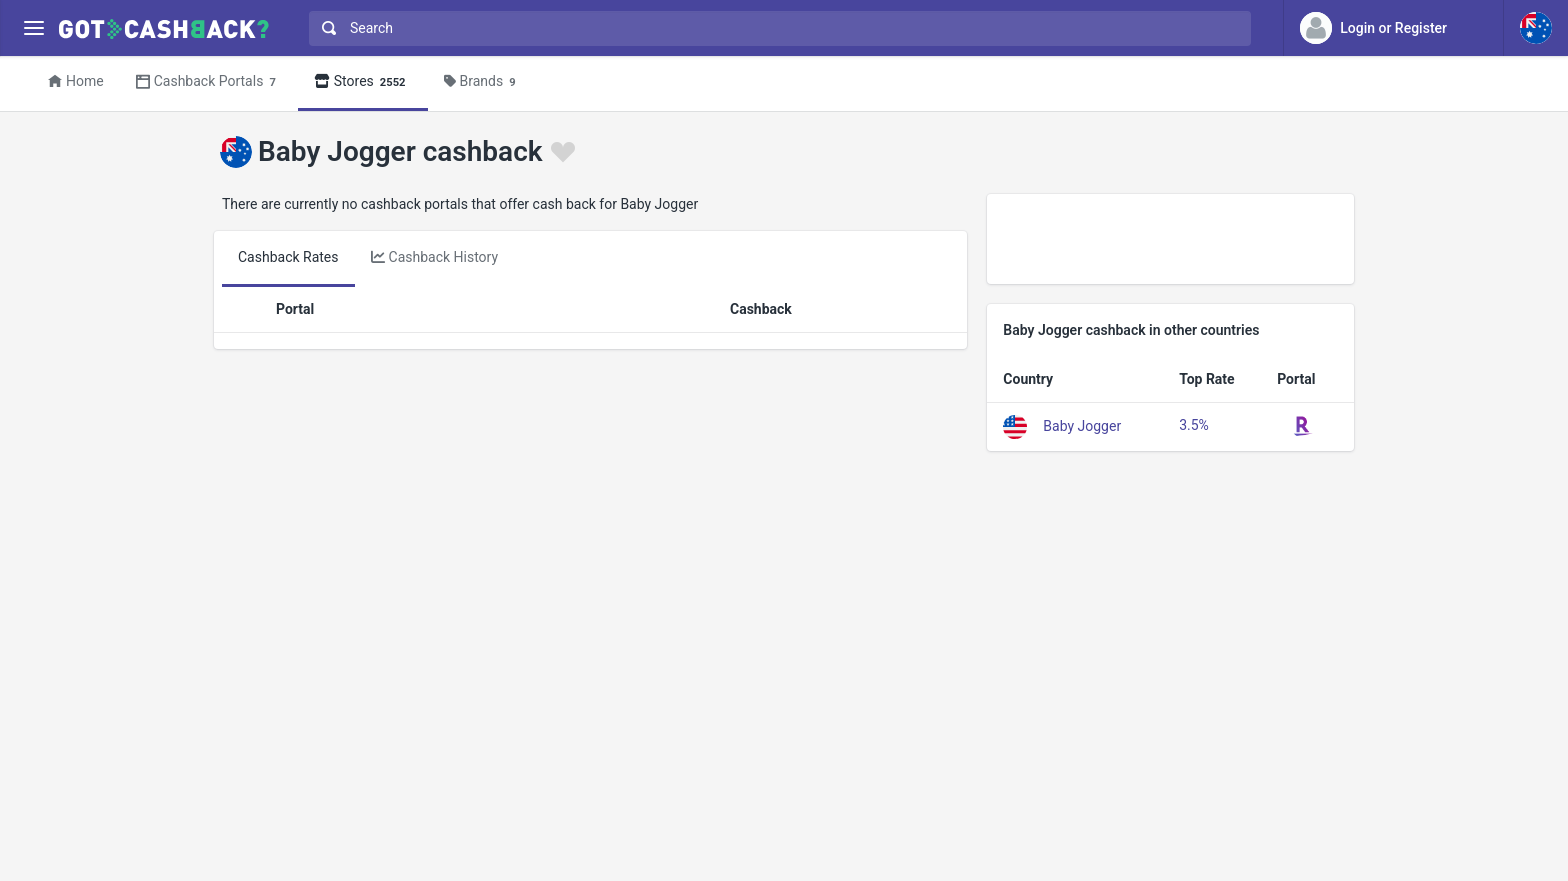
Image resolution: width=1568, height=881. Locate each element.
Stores (363, 82)
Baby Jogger (1082, 425)
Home (76, 81)
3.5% (1194, 425)
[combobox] (775, 28)
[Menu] (33, 28)
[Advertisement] (1170, 239)
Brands (483, 82)
